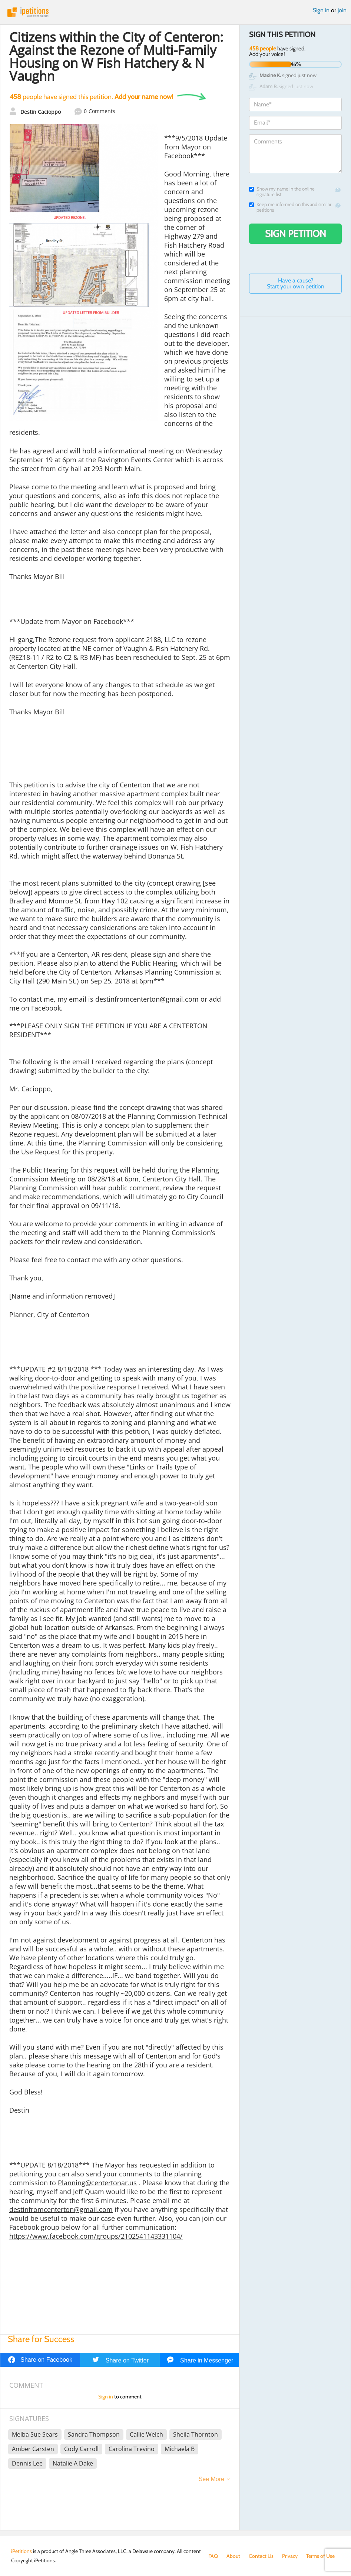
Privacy (290, 2556)
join (342, 10)
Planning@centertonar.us (97, 2182)
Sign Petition (295, 233)
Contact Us (261, 2556)
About (233, 2556)
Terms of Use (320, 2556)
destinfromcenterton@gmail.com (61, 2209)
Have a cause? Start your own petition (295, 283)
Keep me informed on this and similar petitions (290, 207)
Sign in (321, 10)
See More (211, 2479)
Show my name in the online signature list (282, 191)
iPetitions (175, 12)
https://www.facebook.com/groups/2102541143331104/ (96, 2236)
